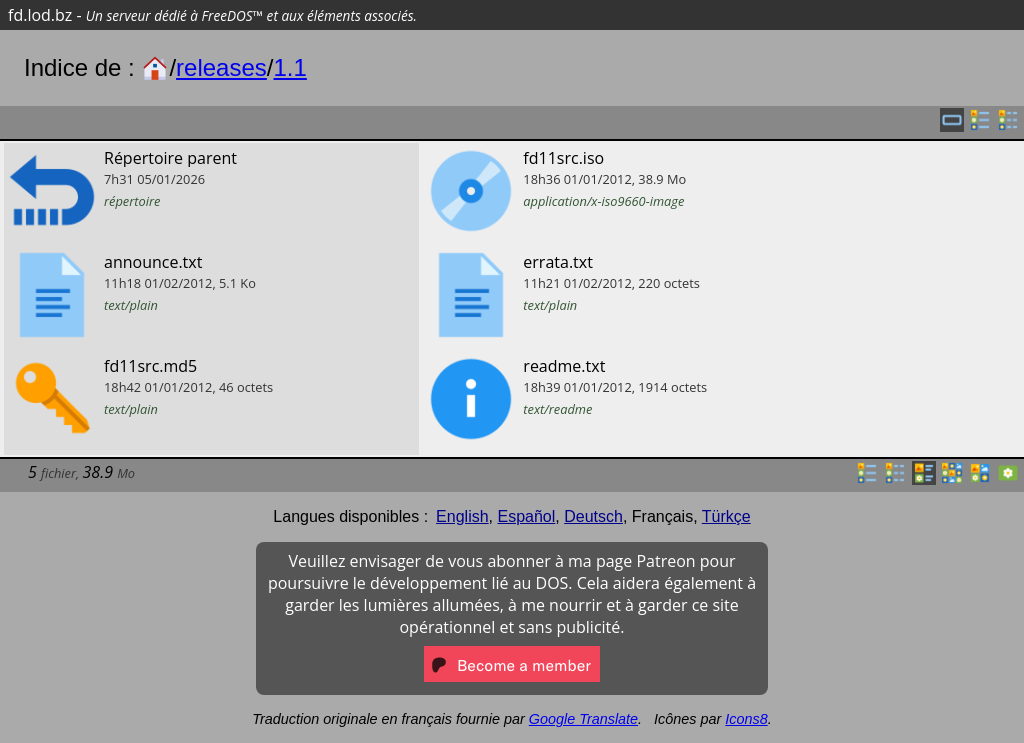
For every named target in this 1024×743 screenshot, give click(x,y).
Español (526, 516)
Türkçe (726, 516)
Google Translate (583, 719)
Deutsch (593, 516)
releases (221, 67)
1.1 (289, 67)
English (462, 516)
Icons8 (746, 719)
